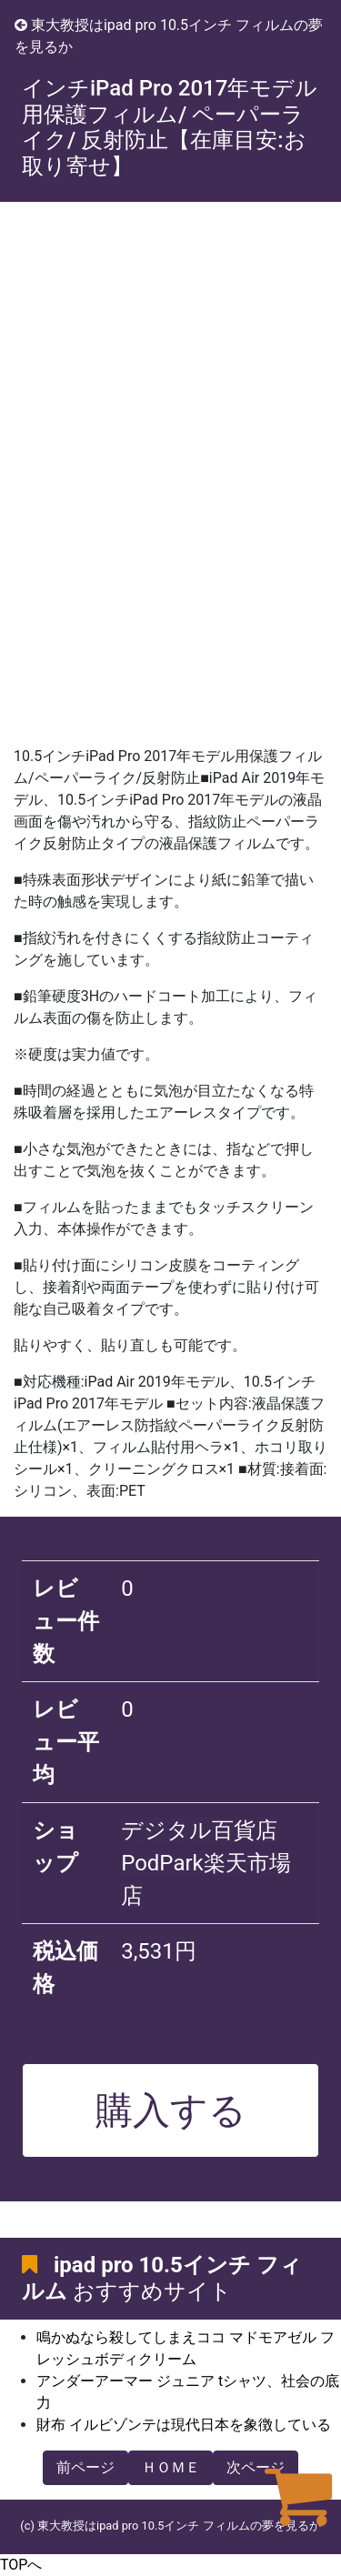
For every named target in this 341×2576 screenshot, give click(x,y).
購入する (170, 2110)
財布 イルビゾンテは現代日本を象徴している (183, 2424)
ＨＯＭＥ (171, 2467)
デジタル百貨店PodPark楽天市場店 (206, 1863)
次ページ (255, 2467)
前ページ (85, 2467)
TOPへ (21, 2564)
